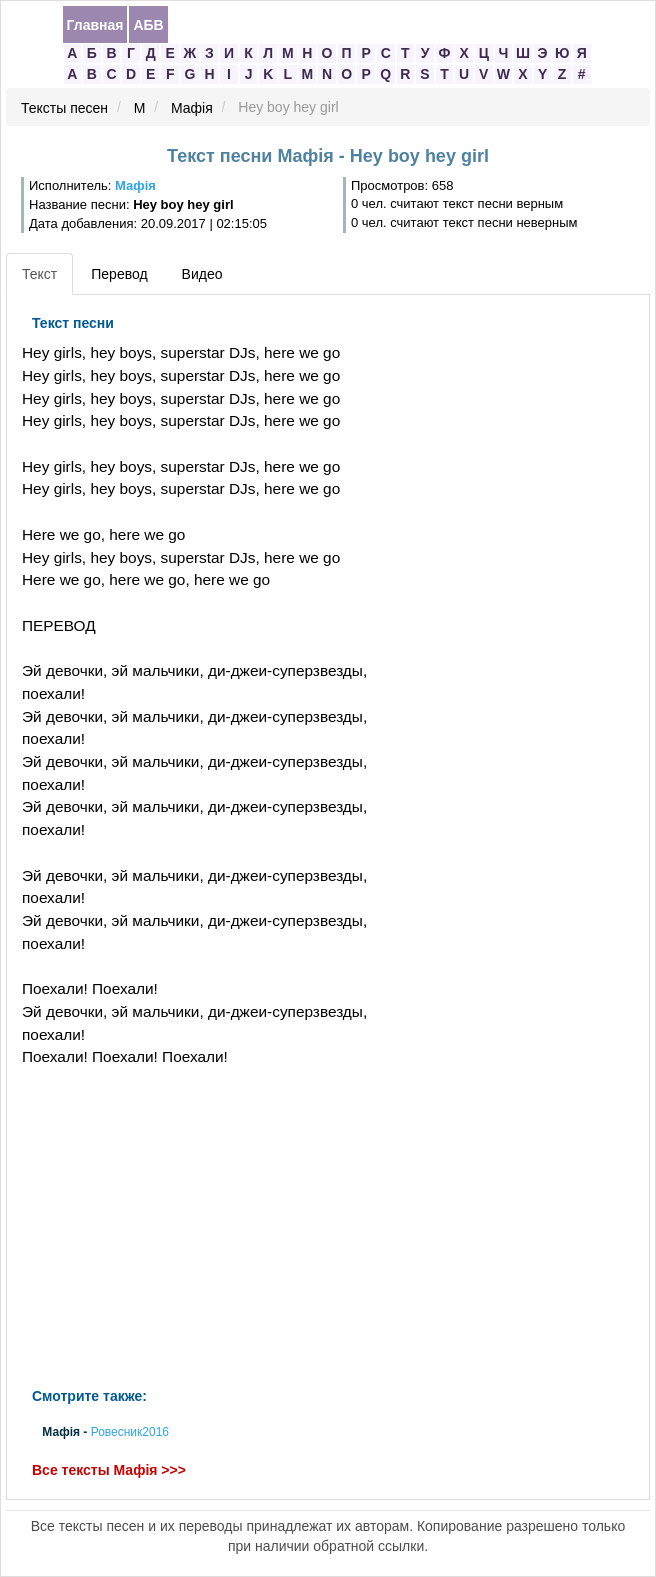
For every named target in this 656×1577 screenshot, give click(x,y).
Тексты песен (64, 108)
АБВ (148, 25)
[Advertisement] (218, 1228)
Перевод (119, 274)
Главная (95, 25)
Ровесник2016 (130, 1433)
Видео (202, 274)
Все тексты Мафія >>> (109, 1471)
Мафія (192, 108)
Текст (39, 274)
